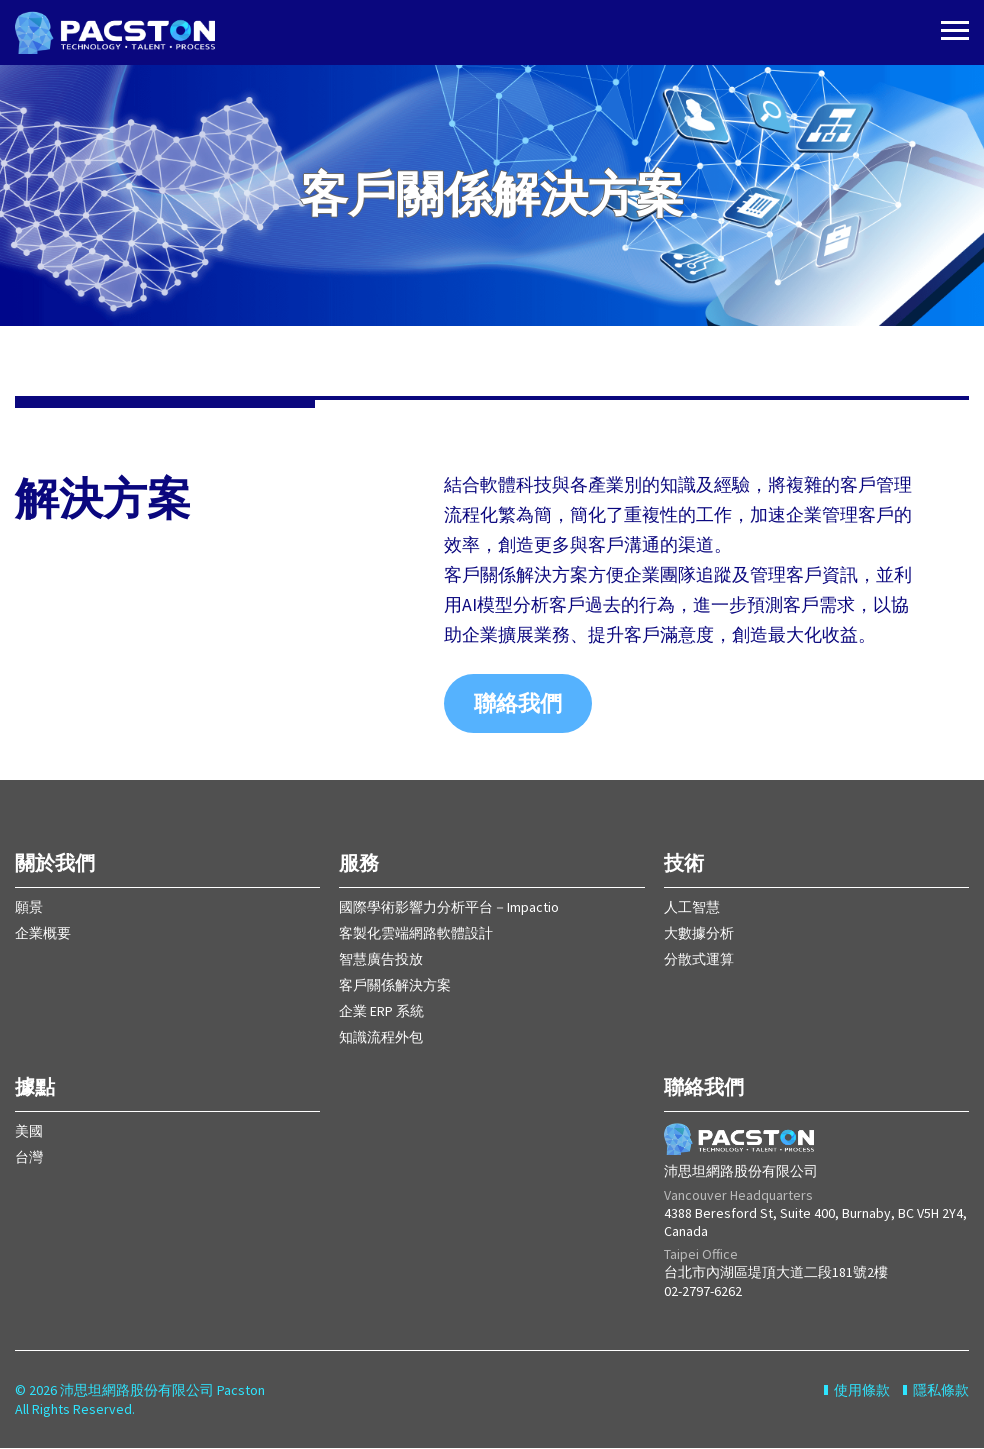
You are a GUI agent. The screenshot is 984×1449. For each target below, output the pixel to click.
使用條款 (862, 1391)
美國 (29, 1132)
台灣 (29, 1158)
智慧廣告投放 (381, 960)
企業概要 (43, 934)
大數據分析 (699, 934)
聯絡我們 (518, 704)
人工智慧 (692, 908)
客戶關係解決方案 (395, 986)
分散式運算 (699, 960)
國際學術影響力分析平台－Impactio (449, 908)
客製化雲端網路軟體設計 (416, 934)
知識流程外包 (381, 1038)
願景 (29, 908)
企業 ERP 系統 (381, 1012)
